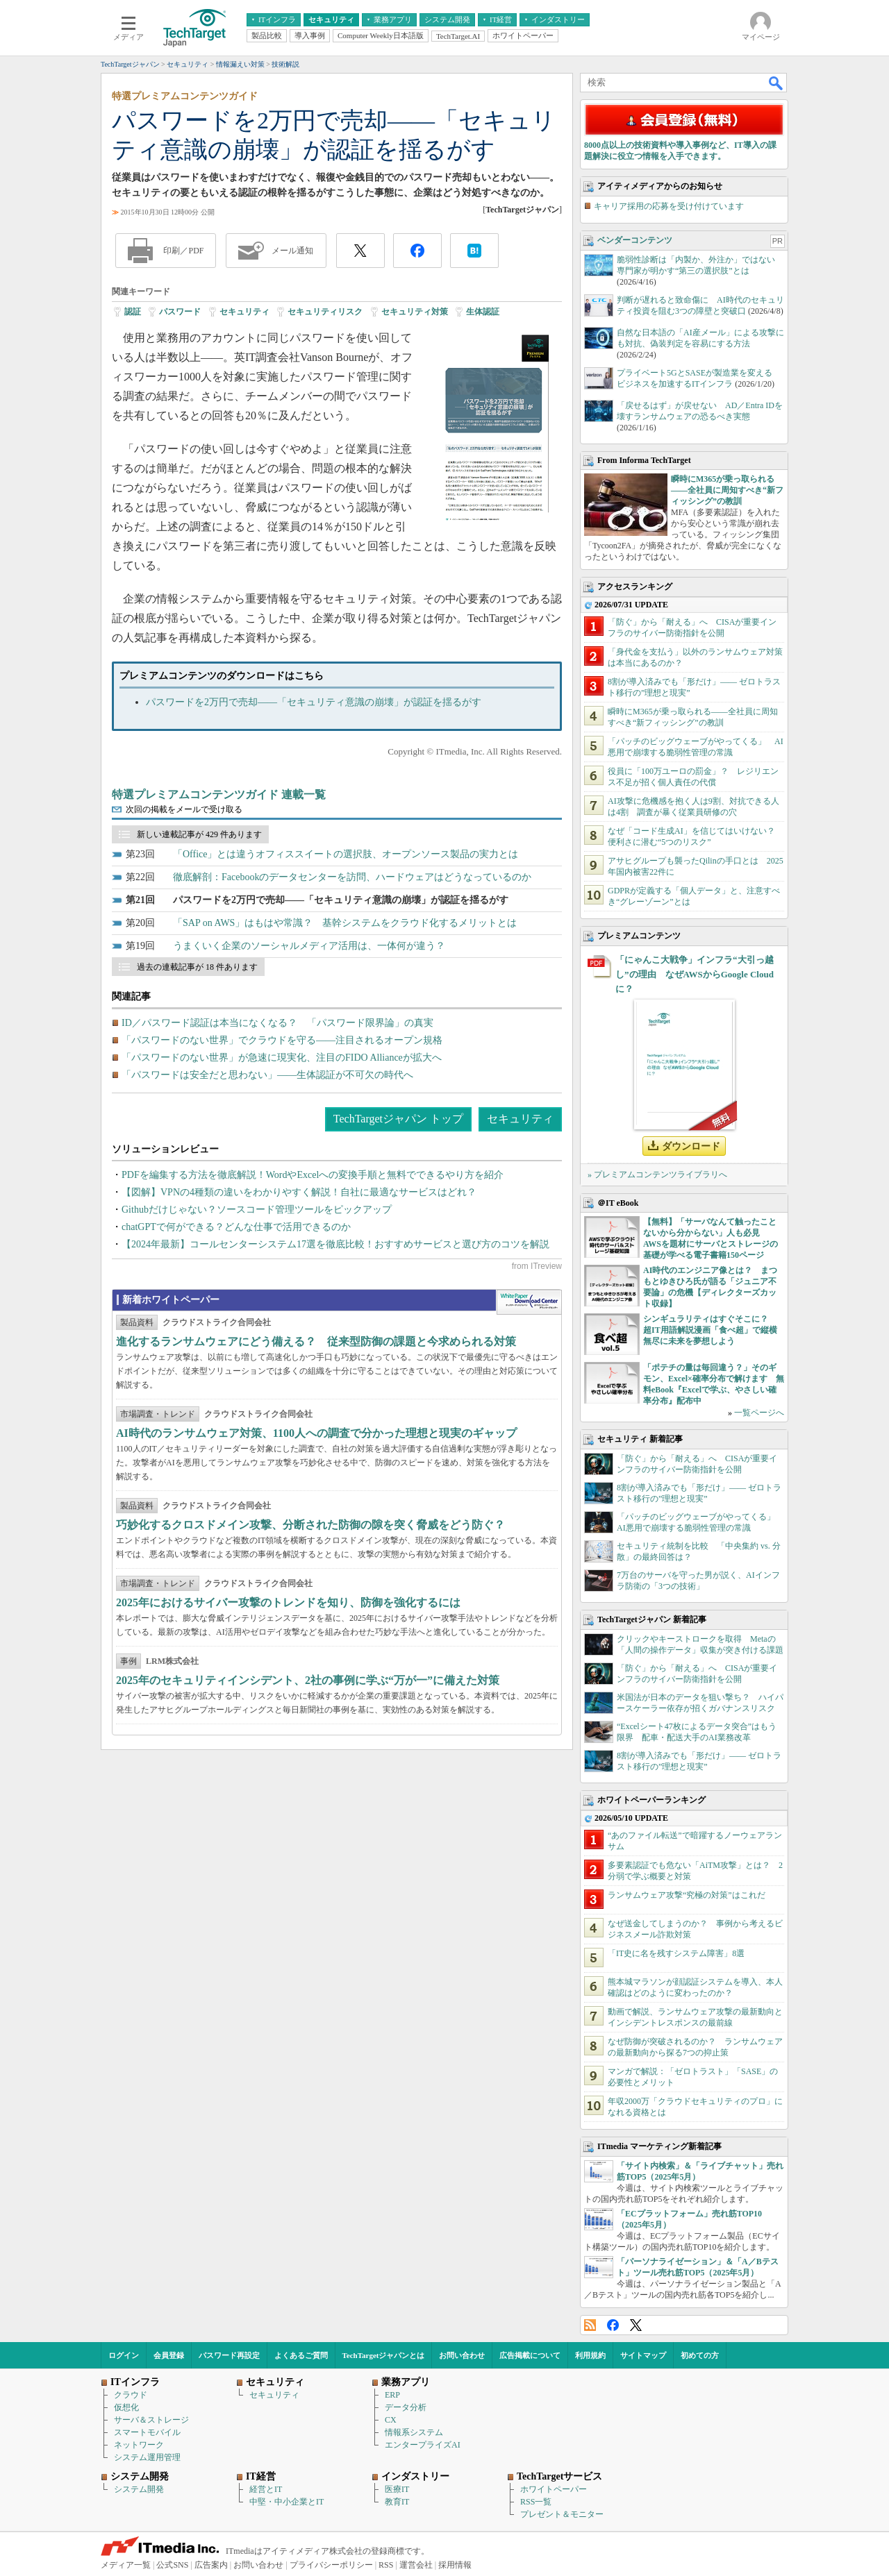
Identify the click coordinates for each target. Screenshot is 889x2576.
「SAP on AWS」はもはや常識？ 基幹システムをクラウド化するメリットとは (345, 923)
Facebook (613, 2325)
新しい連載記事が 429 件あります (199, 834)
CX (391, 2420)
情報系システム (414, 2432)
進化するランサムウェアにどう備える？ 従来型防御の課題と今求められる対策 (316, 1341)
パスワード (180, 312)
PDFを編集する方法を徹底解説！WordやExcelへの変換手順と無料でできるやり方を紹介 (313, 1175)
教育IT (397, 2502)
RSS (590, 2325)
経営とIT (265, 2489)
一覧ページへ (759, 1412)
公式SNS (172, 2565)
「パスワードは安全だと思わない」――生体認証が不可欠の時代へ (267, 1075)
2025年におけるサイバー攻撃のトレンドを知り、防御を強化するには (288, 1602)
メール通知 (292, 250)
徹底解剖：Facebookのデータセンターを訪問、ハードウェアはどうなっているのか (352, 877)
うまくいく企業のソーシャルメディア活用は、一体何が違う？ (309, 946)
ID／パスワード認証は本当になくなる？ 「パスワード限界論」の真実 (277, 1023)
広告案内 (211, 2565)
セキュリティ (244, 312)
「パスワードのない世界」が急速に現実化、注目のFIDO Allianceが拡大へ (282, 1057)
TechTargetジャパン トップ (398, 1119)
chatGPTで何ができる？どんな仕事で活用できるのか (236, 1227)
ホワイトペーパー (553, 2489)
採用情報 (455, 2565)
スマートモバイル (147, 2432)
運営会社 (416, 2565)
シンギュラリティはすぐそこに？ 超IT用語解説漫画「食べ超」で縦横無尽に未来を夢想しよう (710, 1330)
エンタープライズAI (422, 2445)
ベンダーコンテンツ (634, 240)
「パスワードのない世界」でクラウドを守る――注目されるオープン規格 (282, 1040)
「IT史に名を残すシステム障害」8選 (676, 1953)
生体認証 (482, 312)
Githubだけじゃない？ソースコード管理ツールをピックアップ (257, 1209)
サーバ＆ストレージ (151, 2420)
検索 (776, 82)
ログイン (123, 2355)
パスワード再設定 (229, 2355)
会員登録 (168, 2355)
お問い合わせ (462, 2355)
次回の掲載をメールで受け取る (184, 809)
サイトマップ (643, 2355)
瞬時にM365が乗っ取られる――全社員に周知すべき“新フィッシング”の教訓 (727, 490)
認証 (132, 312)
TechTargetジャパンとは (383, 2355)
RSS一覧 (535, 2502)
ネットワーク (139, 2445)
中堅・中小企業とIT (286, 2502)
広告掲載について (529, 2355)
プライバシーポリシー (331, 2565)
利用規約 (590, 2355)
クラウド (130, 2395)
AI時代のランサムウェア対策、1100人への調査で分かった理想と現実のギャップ (316, 1433)
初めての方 (700, 2355)
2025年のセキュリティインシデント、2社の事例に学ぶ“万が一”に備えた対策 (307, 1680)
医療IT (397, 2489)
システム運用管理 (147, 2457)
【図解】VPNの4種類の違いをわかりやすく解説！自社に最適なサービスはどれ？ (299, 1192)
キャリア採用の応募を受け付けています (669, 206)
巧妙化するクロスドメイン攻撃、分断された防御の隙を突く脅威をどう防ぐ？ (310, 1525)
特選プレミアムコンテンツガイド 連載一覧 (219, 794)
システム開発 (139, 2489)
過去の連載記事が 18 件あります (197, 967)
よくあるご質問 (301, 2355)
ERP (392, 2395)
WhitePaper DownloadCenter (529, 1302)
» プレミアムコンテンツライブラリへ (657, 1174)
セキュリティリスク (325, 312)
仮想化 (126, 2407)
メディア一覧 (126, 2565)
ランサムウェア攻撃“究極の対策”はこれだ (686, 1895)
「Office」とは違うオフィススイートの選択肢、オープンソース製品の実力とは (346, 854)
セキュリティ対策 (414, 312)
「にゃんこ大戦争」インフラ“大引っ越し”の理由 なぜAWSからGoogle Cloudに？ (694, 974)
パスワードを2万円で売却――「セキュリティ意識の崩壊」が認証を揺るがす (313, 702)
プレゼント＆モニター (562, 2514)
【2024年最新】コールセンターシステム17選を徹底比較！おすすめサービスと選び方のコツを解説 (335, 1244)
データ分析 (405, 2407)
